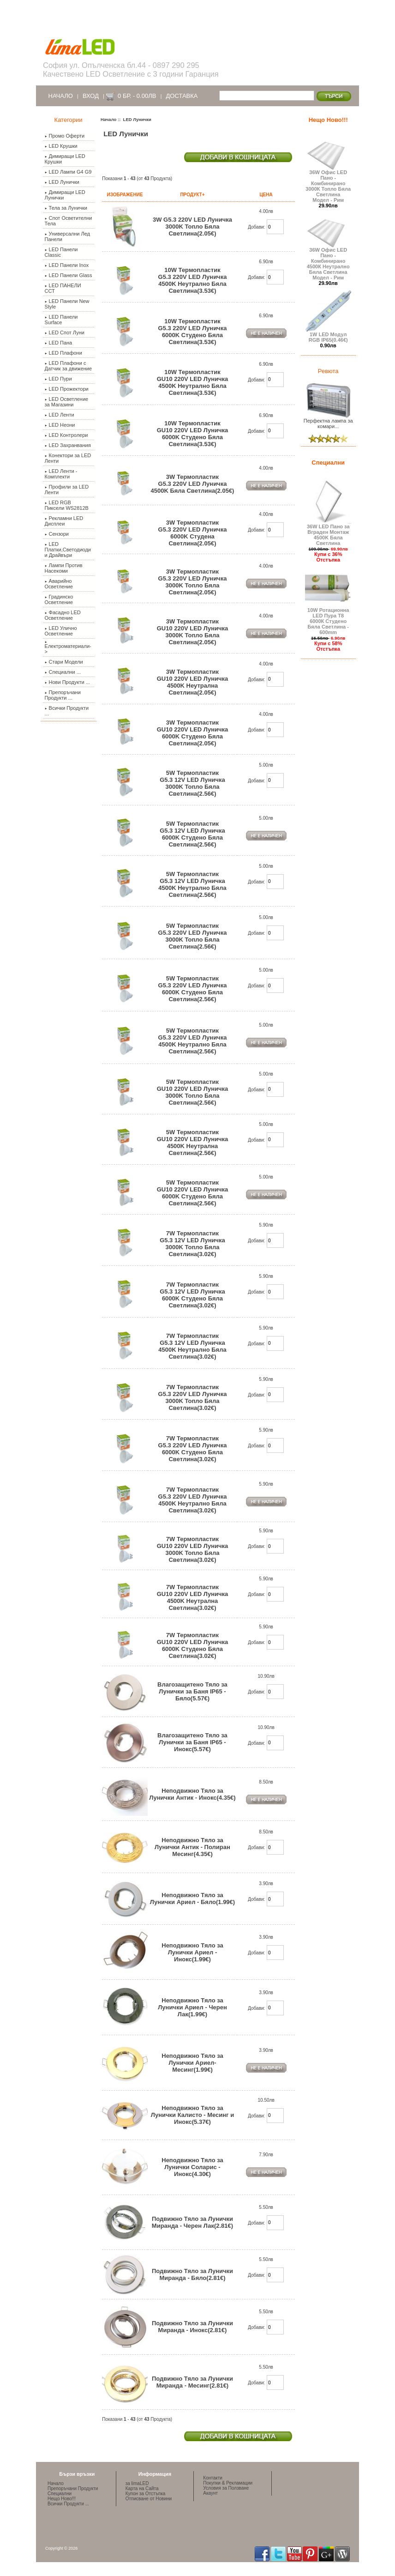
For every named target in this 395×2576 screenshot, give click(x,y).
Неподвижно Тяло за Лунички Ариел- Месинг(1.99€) (192, 2062)
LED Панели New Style (67, 303)
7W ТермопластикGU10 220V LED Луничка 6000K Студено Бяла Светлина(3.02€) (192, 1645)
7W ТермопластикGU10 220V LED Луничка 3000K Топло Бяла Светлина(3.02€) (192, 1549)
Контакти (212, 2477)
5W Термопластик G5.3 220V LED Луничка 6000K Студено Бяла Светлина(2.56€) (192, 989)
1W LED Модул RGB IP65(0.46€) (328, 335)
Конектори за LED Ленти (68, 458)
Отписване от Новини (149, 2498)
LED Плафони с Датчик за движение (68, 365)
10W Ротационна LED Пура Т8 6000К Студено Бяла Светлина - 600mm (328, 619)
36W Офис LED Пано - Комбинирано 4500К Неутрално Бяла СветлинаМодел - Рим (328, 261)
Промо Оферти (65, 136)
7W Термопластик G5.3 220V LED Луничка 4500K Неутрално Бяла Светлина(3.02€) (192, 1500)
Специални (328, 462)
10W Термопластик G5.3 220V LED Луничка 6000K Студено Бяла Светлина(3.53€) (192, 331)
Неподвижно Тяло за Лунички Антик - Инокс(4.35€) (192, 1794)
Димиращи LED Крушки (65, 158)
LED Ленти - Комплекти (61, 473)
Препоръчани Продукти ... (63, 695)
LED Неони (60, 425)
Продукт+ (192, 194)
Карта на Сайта (142, 2488)
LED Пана (58, 342)
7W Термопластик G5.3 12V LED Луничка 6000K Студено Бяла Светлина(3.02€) (192, 1295)
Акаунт (210, 2493)
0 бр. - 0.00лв (137, 95)
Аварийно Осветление (59, 583)
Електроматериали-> (68, 647)
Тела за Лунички (66, 208)
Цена (265, 194)
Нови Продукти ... (67, 682)
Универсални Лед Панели (67, 236)
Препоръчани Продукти (73, 2488)
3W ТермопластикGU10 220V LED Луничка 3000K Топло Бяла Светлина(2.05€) (192, 632)
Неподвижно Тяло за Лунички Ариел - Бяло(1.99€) (192, 1898)
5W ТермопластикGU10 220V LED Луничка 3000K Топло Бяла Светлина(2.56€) (192, 1092)
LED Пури (58, 378)
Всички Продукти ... (67, 710)
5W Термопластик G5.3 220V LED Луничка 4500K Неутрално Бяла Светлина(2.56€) (192, 1041)
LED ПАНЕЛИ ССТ (63, 288)
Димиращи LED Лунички (65, 194)
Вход (91, 95)
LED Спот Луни (64, 332)
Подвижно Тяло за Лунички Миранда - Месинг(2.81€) (192, 2382)
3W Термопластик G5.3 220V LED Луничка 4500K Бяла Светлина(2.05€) (192, 483)
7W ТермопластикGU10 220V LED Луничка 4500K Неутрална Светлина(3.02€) (192, 1597)
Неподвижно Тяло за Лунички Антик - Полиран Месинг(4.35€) (192, 1847)
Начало (60, 95)
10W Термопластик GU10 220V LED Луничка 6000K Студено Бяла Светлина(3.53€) (192, 433)
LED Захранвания (68, 445)
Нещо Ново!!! (328, 119)
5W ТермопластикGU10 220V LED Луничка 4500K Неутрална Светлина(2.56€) (192, 1142)
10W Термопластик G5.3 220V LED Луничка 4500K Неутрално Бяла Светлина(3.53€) (192, 280)
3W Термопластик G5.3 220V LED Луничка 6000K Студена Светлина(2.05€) (192, 533)
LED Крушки (61, 146)
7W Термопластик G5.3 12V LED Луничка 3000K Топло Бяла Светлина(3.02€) (192, 1244)
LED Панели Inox (67, 265)
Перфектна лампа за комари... (328, 421)
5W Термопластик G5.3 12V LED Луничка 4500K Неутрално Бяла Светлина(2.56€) (192, 884)
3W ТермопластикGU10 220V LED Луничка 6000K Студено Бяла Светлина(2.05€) (192, 733)
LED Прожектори (67, 389)
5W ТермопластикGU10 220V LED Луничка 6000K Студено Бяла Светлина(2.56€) (192, 1193)
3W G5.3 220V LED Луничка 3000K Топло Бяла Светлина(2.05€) (192, 226)
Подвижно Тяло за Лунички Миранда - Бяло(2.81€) (192, 2274)
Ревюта (328, 371)
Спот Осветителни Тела (68, 220)
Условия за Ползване (226, 2488)
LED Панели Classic (61, 252)
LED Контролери (66, 435)
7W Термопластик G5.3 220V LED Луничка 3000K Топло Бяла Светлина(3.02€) (192, 1397)
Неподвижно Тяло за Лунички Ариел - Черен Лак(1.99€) (192, 2007)
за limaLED (137, 2483)
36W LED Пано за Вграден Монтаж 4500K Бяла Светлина (328, 532)
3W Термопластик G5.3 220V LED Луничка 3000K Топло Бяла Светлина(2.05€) (192, 582)
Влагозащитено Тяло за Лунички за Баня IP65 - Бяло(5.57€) (192, 1691)
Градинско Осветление (59, 599)
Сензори (57, 534)
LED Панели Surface (61, 319)
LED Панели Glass (68, 275)
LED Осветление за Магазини (67, 401)
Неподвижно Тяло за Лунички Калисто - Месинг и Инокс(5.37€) (192, 2114)
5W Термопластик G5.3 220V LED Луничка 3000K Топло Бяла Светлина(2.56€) (192, 936)
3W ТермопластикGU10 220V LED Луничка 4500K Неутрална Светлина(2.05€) (192, 682)
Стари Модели (64, 662)
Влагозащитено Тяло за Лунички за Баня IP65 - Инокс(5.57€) (192, 1742)
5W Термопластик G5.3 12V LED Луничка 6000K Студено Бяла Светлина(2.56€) (192, 834)
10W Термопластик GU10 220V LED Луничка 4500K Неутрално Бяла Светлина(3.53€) (192, 382)
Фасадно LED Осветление (63, 615)
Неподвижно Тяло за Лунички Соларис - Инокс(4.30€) (192, 2167)
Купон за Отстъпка (146, 2493)
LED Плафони (63, 353)
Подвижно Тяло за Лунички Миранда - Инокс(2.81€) (192, 2327)
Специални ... (63, 672)
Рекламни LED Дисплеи (64, 520)
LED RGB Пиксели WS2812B (67, 505)
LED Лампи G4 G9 (68, 172)
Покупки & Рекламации (227, 2482)
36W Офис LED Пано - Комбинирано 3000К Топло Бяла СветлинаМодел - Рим (328, 184)
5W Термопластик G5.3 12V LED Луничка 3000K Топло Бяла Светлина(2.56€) (192, 783)
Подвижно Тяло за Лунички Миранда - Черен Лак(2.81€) (192, 2222)
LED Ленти (59, 414)
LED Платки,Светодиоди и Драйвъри (68, 549)
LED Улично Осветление (61, 630)
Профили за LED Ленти (67, 489)
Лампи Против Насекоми (64, 568)
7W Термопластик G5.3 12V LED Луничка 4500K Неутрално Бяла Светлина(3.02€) (192, 1346)
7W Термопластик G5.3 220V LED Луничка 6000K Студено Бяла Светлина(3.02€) (192, 1449)
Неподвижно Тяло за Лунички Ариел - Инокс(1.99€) (192, 1952)
